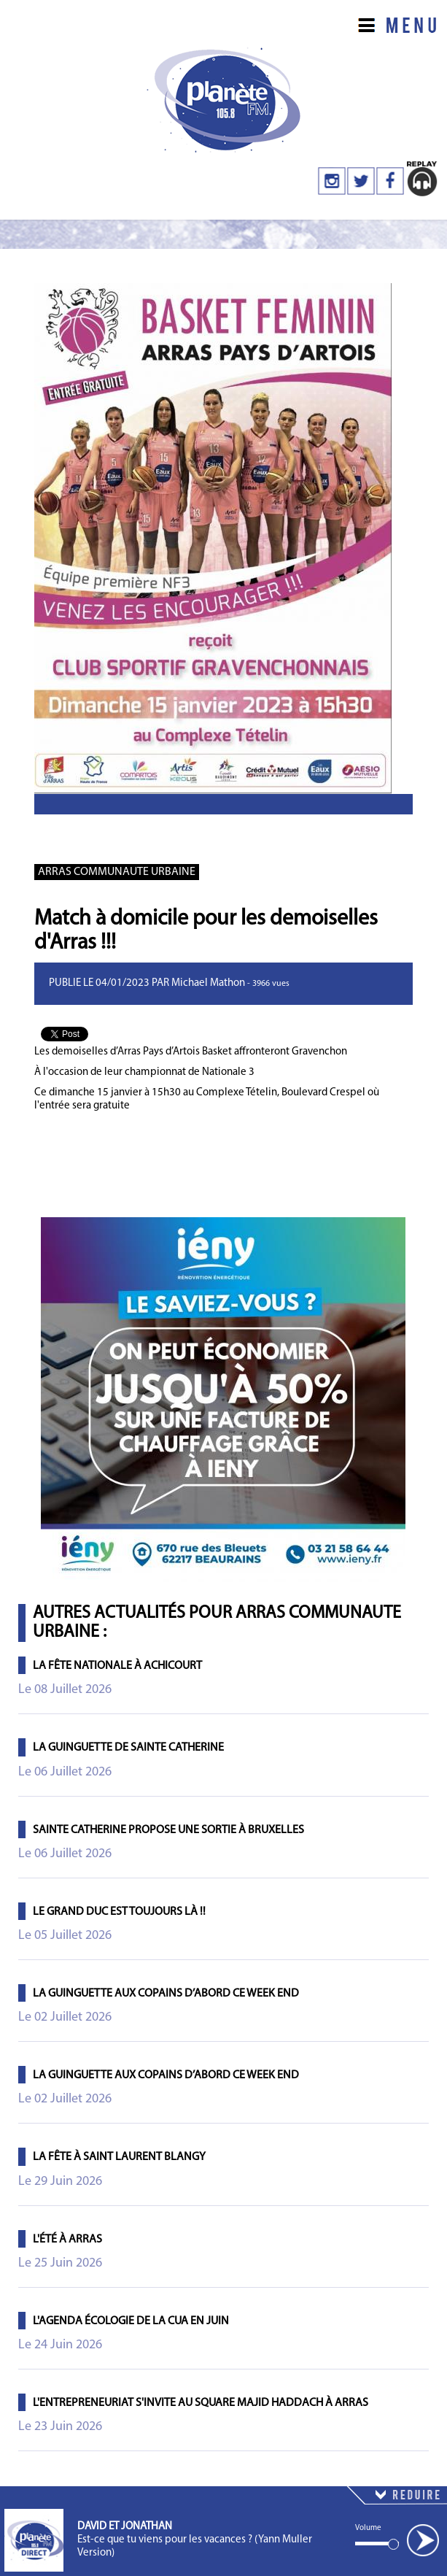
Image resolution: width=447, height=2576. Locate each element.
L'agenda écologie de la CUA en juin (131, 2321)
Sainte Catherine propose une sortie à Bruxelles (168, 1830)
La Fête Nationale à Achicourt (117, 1666)
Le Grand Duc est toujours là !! (119, 1912)
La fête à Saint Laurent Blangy (119, 2157)
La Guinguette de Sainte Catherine (128, 1748)
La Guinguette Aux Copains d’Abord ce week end (166, 1994)
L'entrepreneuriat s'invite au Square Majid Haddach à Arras (200, 2403)
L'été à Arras (67, 2239)
